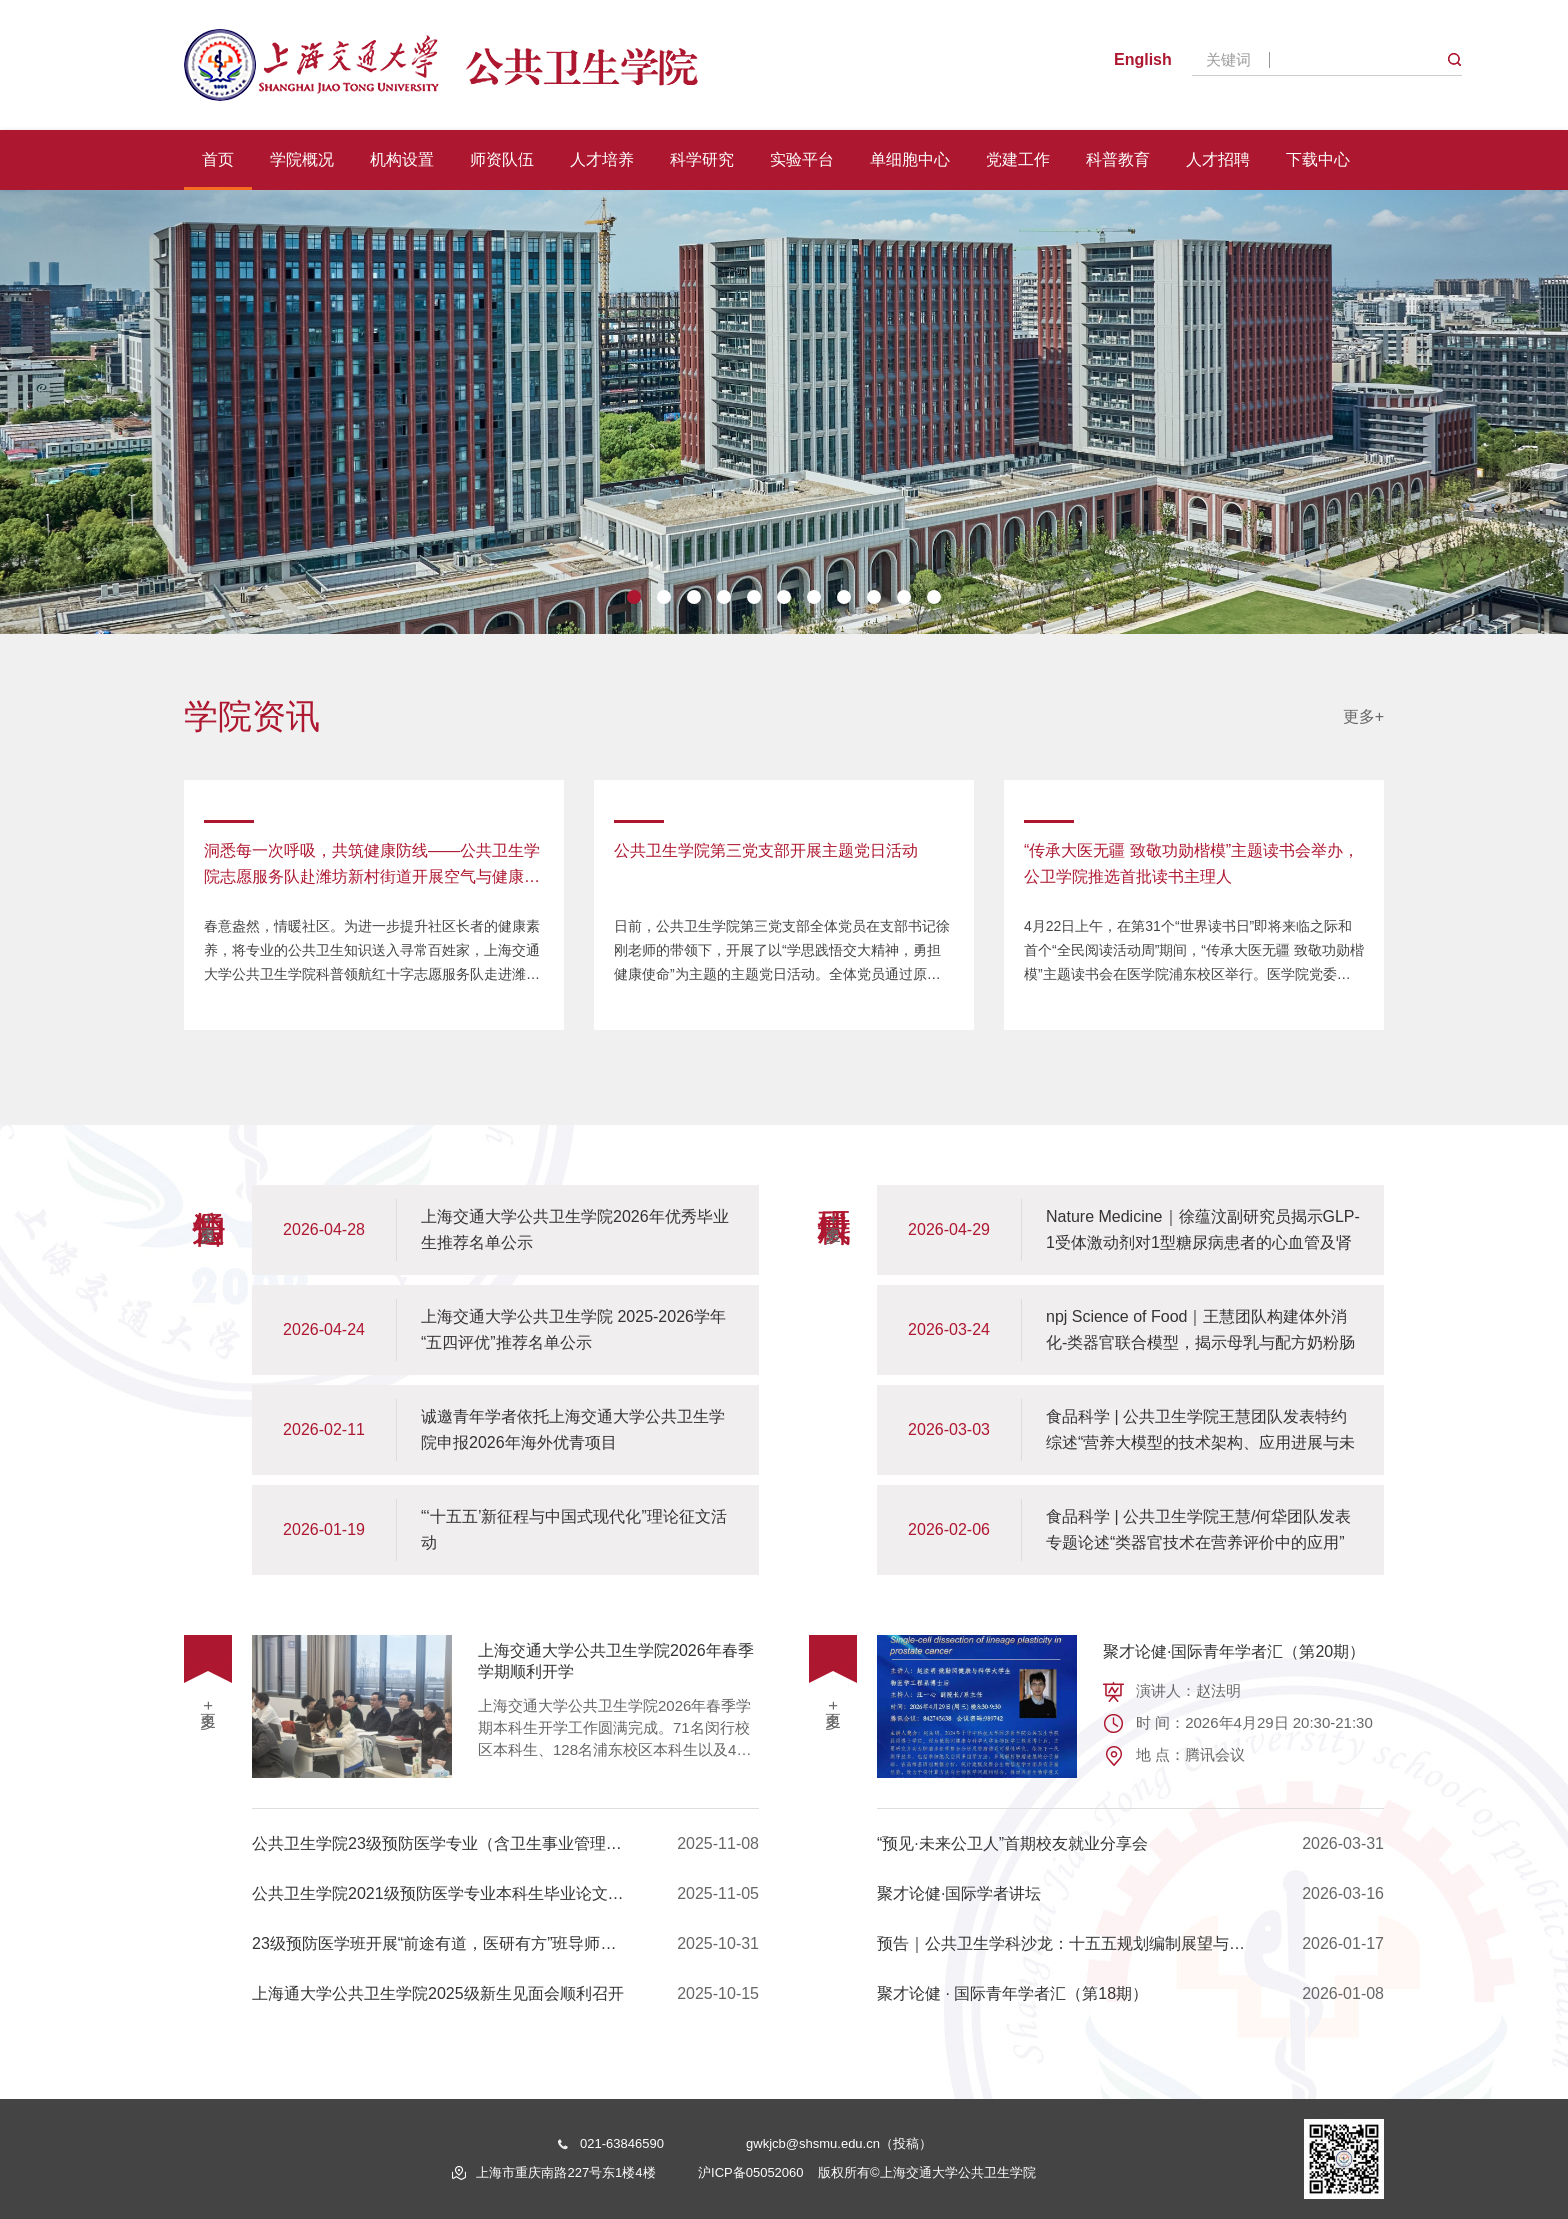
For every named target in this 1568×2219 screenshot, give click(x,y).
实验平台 (802, 159)
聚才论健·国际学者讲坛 (1130, 1894)
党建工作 (1018, 159)
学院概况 (302, 159)
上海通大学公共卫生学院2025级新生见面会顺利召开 (505, 1994)
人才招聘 (1218, 159)
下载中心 (1318, 159)
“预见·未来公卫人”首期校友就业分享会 (1130, 1844)
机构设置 (402, 159)
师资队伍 (502, 159)
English (1143, 59)
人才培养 (602, 159)
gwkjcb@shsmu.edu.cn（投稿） (839, 2143)
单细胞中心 (910, 159)
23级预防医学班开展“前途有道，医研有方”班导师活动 (505, 1944)
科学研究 (702, 159)
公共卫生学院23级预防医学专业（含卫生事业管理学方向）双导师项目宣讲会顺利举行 (505, 1844)
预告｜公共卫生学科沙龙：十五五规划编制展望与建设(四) (1130, 1944)
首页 (218, 159)
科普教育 (1118, 159)
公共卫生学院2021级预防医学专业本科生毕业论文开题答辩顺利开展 (505, 1894)
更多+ (1363, 715)
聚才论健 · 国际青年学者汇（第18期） (1130, 1994)
